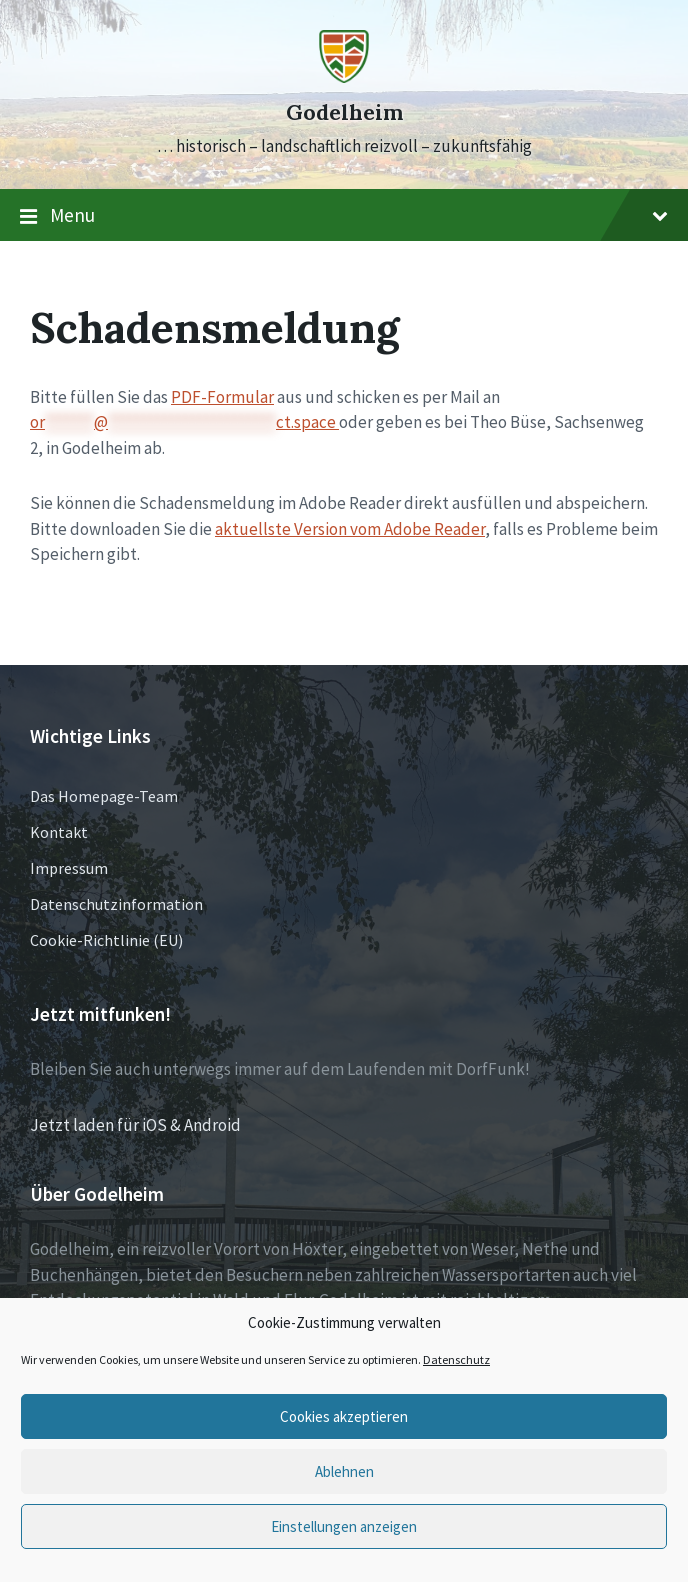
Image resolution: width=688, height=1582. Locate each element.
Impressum (69, 868)
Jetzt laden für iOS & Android (135, 1125)
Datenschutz (456, 1359)
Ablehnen (344, 1471)
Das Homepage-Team (104, 796)
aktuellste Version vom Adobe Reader (350, 529)
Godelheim (344, 112)
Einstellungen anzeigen (344, 1526)
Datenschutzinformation (116, 904)
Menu (344, 216)
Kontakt (59, 832)
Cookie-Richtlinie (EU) (106, 940)
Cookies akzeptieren (344, 1416)
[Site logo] (344, 77)
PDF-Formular (222, 397)
